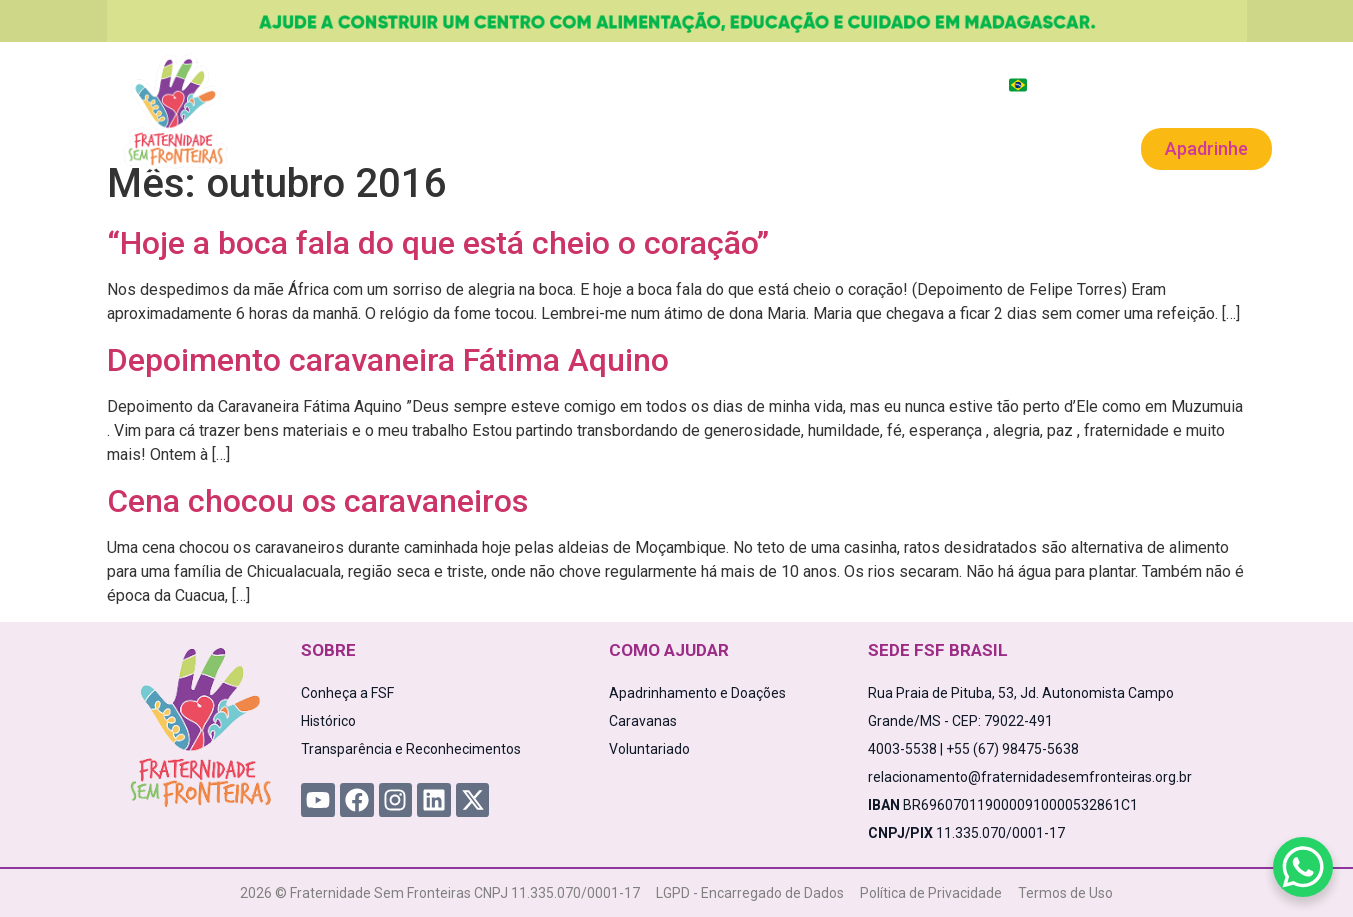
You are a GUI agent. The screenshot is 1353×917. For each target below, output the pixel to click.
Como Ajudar (550, 147)
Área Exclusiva (1219, 85)
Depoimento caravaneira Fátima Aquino (388, 360)
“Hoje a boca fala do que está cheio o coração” (438, 243)
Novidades (674, 146)
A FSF (333, 147)
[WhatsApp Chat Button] (1303, 867)
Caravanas (788, 147)
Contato (1031, 146)
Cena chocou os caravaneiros (317, 501)
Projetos (424, 147)
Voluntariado (916, 146)
